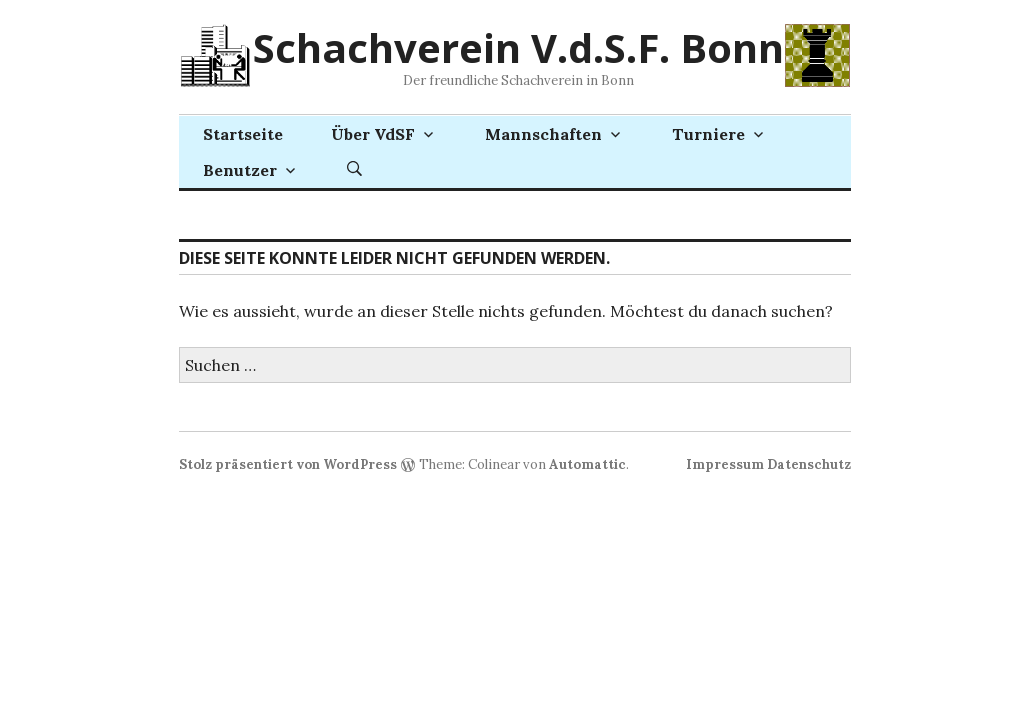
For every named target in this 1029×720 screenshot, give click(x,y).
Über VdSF (373, 134)
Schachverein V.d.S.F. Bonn (518, 47)
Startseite (243, 134)
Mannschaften (543, 134)
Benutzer (240, 170)
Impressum (725, 464)
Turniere (708, 134)
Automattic (587, 464)
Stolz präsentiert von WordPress (288, 464)
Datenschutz (809, 464)
